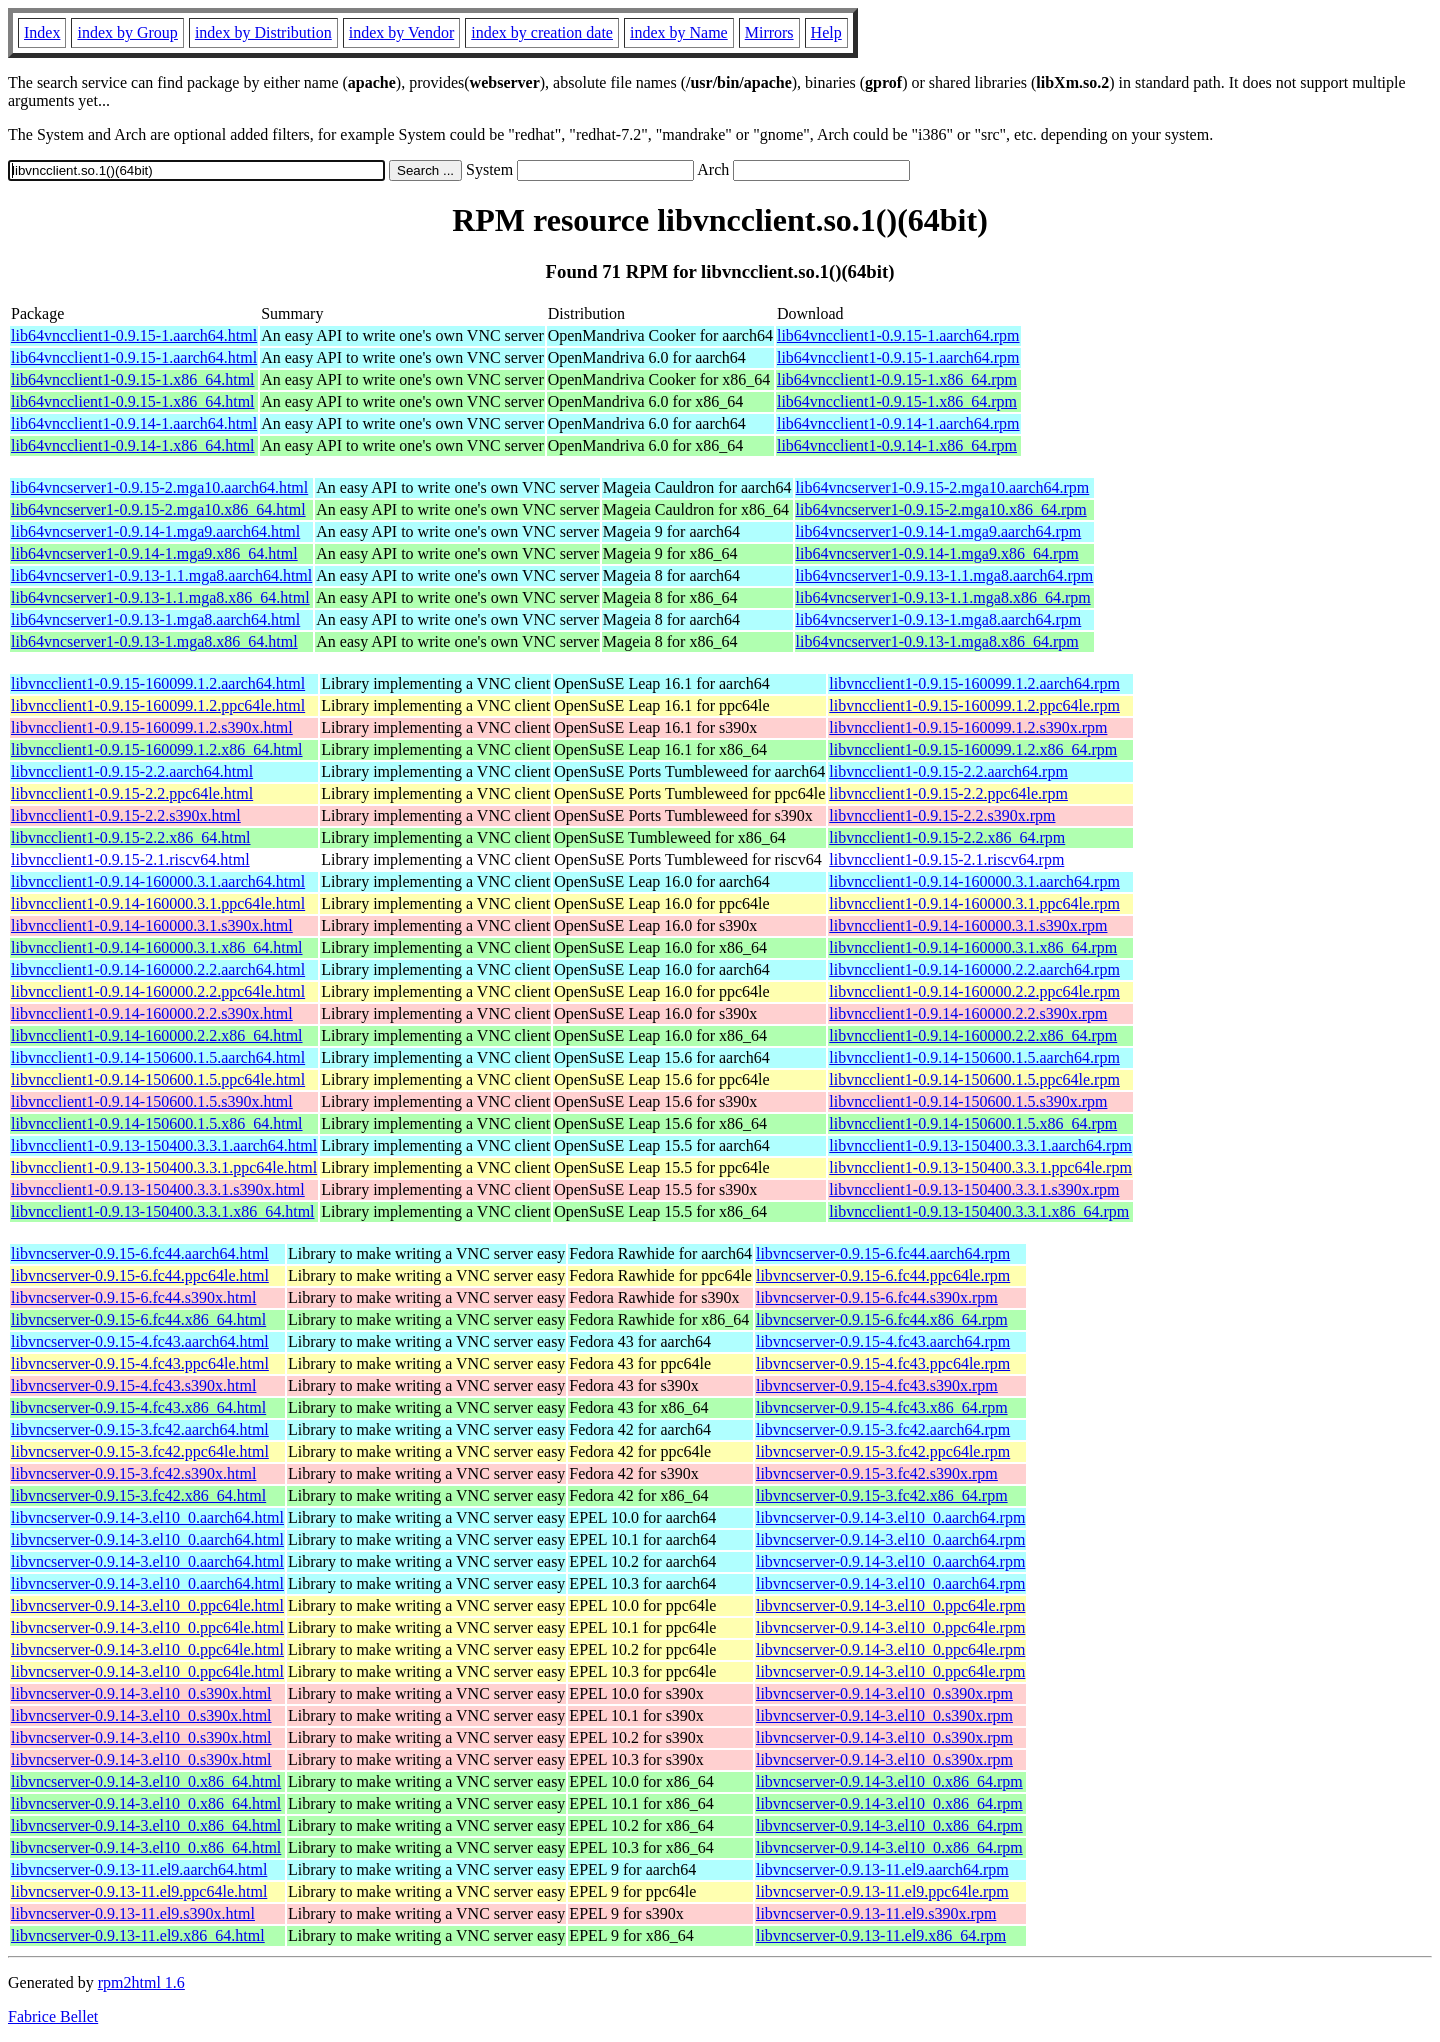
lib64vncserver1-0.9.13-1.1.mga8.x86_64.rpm (943, 597)
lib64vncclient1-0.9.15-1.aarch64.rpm (898, 335)
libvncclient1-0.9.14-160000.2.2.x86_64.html (157, 1035)
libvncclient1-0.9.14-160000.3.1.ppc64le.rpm (974, 903)
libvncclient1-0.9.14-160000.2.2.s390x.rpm (968, 1013)
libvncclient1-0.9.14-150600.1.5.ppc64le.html (158, 1079)
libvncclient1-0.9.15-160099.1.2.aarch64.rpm (974, 683)
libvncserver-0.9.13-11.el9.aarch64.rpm (882, 1869)
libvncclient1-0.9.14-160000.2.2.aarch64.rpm (974, 969)
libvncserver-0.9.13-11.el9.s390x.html (133, 1913)
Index (42, 32)
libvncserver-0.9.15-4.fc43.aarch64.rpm (883, 1341)
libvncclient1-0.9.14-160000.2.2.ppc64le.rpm (974, 991)
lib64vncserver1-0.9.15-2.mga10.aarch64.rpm (943, 487)
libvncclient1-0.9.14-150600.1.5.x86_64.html (157, 1123)
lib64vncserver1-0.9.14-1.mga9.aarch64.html (155, 531)
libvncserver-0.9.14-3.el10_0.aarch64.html (147, 1517)
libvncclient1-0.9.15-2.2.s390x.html (126, 815)
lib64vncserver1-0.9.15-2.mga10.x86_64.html (158, 509)
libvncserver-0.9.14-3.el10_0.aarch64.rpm (890, 1517)
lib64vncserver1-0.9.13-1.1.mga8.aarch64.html (161, 575)
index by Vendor (401, 32)
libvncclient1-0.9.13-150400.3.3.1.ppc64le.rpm (980, 1167)
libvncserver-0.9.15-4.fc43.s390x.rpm (877, 1385)
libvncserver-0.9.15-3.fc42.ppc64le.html (140, 1451)
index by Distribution (263, 32)
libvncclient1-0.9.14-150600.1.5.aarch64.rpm (974, 1057)
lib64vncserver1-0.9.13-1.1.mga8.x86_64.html (160, 597)
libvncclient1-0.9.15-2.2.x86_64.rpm (947, 837)
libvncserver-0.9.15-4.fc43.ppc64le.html (140, 1363)
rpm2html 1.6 (141, 1982)
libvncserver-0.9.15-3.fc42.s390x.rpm (877, 1473)
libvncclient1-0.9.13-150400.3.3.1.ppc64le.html (164, 1167)
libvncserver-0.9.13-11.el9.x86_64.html (138, 1935)
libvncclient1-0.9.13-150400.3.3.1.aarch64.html (164, 1145)
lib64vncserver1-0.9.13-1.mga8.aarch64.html (155, 619)
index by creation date (542, 32)
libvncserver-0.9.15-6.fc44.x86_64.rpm (882, 1319)
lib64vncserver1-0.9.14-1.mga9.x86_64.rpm (937, 553)
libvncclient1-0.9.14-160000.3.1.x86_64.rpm (973, 947)
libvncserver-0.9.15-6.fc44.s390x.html (133, 1297)
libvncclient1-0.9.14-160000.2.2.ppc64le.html (158, 991)
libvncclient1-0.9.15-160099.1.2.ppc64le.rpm (974, 705)
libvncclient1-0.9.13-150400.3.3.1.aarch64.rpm (980, 1145)
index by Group (127, 32)
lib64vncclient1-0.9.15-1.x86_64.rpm (897, 379)
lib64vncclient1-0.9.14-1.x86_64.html (133, 445)
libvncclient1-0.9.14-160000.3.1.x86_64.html (157, 947)
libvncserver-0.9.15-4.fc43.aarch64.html (140, 1341)
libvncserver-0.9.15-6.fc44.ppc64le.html (140, 1275)
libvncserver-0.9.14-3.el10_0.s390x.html (141, 1693)
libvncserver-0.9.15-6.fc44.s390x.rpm (877, 1297)
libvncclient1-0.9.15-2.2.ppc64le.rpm (948, 793)
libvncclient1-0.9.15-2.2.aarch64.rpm (948, 771)
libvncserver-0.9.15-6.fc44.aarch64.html (140, 1253)
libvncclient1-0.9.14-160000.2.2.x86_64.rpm (973, 1035)
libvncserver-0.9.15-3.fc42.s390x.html (133, 1473)
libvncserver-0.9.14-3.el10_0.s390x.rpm (884, 1693)
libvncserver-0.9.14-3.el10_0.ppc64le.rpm (890, 1605)
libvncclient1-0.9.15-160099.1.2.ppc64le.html (158, 705)
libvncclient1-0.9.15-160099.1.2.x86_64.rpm (973, 749)
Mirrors (769, 32)
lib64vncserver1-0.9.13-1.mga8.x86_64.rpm (937, 641)
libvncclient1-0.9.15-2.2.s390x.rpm (942, 815)
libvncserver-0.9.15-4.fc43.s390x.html (133, 1385)
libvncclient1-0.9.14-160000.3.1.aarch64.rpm (974, 881)
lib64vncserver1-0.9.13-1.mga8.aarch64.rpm (939, 619)
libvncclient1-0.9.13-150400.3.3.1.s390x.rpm (974, 1189)
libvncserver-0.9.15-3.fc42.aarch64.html (140, 1429)
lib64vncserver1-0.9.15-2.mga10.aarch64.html (159, 487)
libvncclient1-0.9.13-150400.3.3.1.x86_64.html (163, 1211)
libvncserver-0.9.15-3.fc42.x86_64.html (138, 1495)
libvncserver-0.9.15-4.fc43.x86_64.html (138, 1407)
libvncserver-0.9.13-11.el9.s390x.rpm (876, 1913)
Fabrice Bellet (53, 2016)
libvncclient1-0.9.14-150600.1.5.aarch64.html (158, 1057)
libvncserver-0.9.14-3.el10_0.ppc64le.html (147, 1605)
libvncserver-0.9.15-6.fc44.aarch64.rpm (883, 1253)
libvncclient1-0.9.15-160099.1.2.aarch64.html (158, 683)
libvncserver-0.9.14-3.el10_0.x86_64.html (146, 1781)
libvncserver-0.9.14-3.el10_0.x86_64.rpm (889, 1781)
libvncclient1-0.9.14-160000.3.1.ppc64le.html (158, 903)
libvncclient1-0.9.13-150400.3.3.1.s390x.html (158, 1189)
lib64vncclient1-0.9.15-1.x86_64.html (133, 379)
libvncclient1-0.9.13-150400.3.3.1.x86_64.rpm (979, 1211)
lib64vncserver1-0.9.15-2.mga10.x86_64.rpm (941, 509)
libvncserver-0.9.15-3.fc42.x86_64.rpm (882, 1495)
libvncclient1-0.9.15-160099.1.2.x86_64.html (157, 749)
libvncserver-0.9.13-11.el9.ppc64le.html (139, 1891)
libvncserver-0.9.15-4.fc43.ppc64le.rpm (883, 1363)
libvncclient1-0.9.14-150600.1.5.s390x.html (152, 1101)
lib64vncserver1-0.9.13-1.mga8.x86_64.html (154, 641)
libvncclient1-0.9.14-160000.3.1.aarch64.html (158, 881)
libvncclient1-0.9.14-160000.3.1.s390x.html (152, 925)
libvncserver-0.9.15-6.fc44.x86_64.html (138, 1319)
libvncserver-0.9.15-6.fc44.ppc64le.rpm (883, 1275)
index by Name (679, 32)
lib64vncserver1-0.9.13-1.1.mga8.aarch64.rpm (945, 575)
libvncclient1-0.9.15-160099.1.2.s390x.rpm (968, 727)
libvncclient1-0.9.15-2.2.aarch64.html (132, 771)
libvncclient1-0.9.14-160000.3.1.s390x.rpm (968, 925)
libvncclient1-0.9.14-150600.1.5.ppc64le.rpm (974, 1079)
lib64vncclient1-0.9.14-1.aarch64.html (134, 423)
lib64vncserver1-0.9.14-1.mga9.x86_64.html (154, 553)
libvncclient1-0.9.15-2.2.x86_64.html (131, 837)
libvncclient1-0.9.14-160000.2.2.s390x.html (152, 1013)
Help (826, 32)
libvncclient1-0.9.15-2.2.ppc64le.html (132, 793)
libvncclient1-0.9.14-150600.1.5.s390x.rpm (968, 1101)
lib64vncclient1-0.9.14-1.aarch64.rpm (898, 423)
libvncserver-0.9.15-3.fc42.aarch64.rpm (883, 1429)
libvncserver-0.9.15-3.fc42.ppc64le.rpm (883, 1451)
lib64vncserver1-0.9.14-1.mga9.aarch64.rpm (939, 531)
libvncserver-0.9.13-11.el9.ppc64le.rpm (882, 1891)
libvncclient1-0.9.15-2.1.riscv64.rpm (946, 859)
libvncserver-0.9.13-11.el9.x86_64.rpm (881, 1935)
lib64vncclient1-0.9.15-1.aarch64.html (134, 335)
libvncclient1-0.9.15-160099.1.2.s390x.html (152, 727)
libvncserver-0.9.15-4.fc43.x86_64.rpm (882, 1407)
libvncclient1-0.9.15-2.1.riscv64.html (130, 859)
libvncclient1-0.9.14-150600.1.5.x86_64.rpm (973, 1123)
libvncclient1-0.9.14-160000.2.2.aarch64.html (158, 969)
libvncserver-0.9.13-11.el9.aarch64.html (139, 1869)
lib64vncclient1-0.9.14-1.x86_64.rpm (897, 445)
